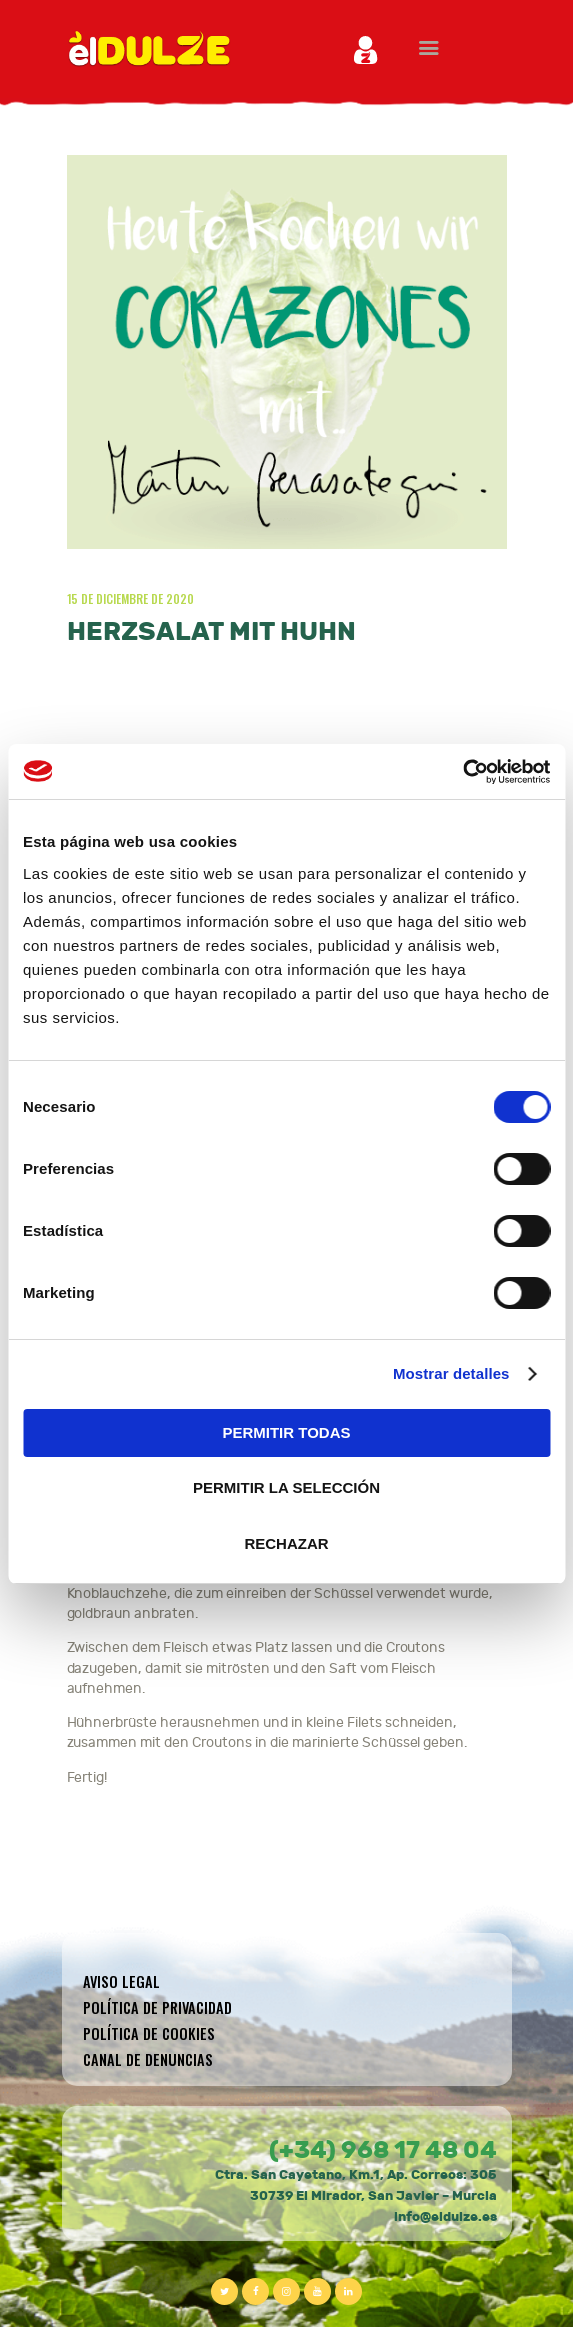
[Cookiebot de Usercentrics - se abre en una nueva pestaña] (462, 772)
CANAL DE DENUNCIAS (148, 2059)
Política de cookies (149, 2033)
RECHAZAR (286, 1543)
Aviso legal (121, 1981)
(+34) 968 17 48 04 (383, 2150)
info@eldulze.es (445, 2217)
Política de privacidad (157, 2007)
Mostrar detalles (451, 1373)
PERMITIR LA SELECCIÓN (286, 1487)
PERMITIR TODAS (286, 1432)
